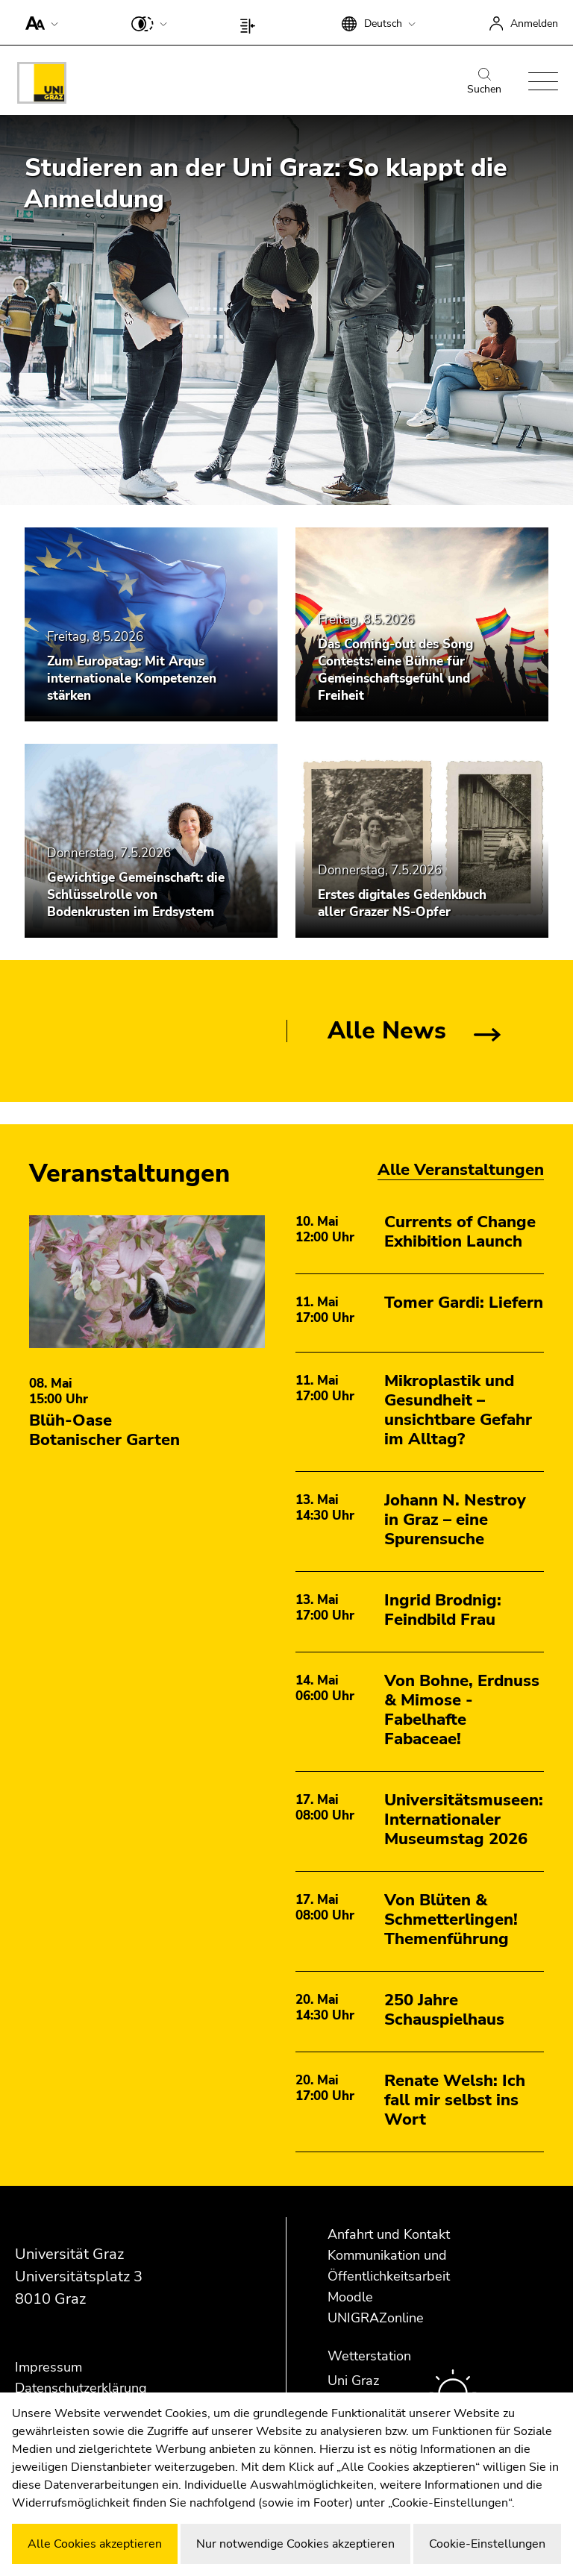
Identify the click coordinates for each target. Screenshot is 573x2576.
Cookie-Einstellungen (487, 2544)
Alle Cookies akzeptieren (95, 2544)
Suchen (484, 82)
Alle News (387, 1031)
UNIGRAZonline (376, 2318)
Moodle (350, 2297)
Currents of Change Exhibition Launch (460, 1232)
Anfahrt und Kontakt (389, 2234)
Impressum (48, 2367)
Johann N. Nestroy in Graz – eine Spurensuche (455, 1519)
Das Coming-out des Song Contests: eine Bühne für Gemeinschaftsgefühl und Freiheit (395, 670)
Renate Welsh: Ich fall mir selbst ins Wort (454, 2100)
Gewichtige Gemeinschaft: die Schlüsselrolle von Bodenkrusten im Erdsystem (136, 895)
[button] (38, 22)
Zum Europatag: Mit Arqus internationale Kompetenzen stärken (131, 678)
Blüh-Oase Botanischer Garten (104, 1430)
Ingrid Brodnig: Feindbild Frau (442, 1610)
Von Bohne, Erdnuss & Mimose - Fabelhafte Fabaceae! (461, 1710)
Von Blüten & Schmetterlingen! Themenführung (451, 1919)
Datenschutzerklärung (81, 2388)
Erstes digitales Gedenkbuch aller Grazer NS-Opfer (402, 903)
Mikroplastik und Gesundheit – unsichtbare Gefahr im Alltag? (458, 1410)
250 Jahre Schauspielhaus (444, 2010)
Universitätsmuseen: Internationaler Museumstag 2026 (463, 1819)
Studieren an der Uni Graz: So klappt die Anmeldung (265, 183)
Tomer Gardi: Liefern (463, 1302)
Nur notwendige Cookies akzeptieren (295, 2544)
